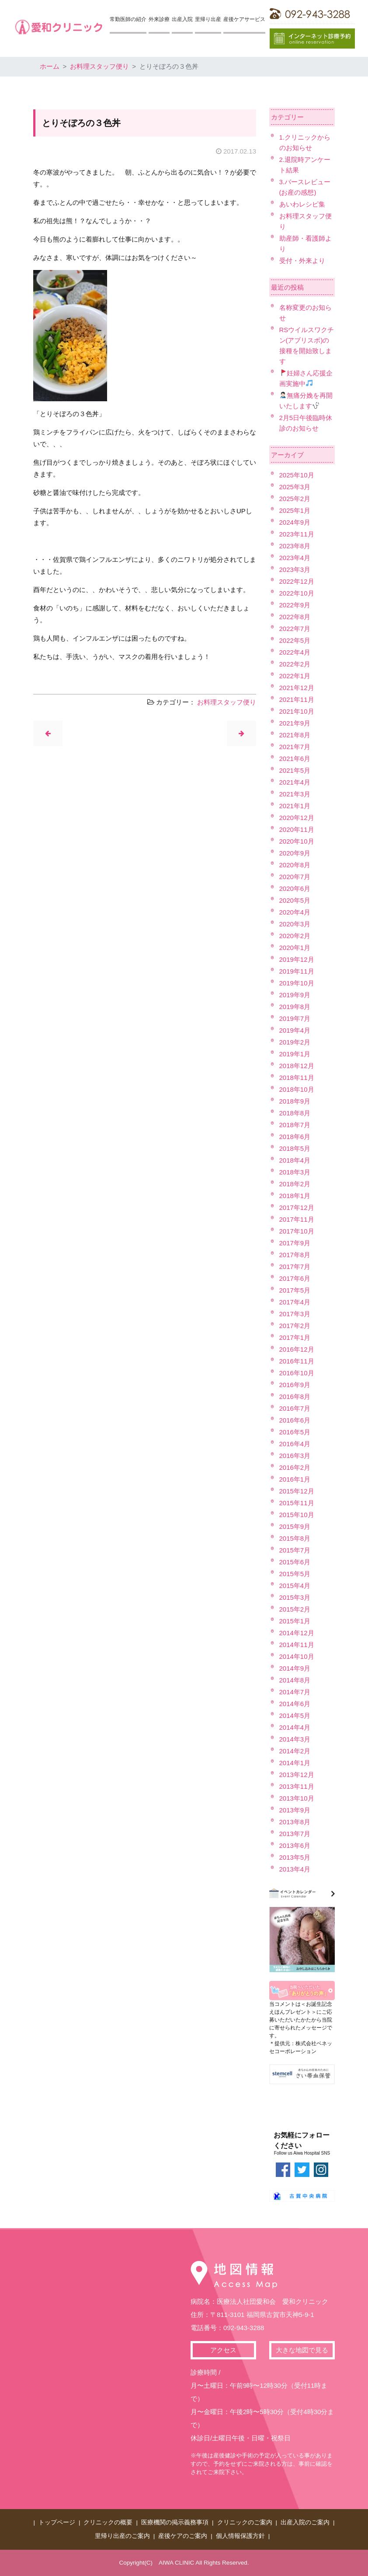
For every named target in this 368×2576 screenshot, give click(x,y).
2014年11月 (296, 1644)
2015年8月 (295, 1538)
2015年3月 (295, 1597)
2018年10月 (296, 1089)
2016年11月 (296, 1361)
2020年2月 (295, 935)
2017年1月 (295, 1337)
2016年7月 (295, 1408)
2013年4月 (295, 1869)
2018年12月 (296, 1065)
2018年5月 (295, 1148)
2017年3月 (295, 1314)
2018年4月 (295, 1160)
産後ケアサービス (244, 19)
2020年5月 (295, 900)
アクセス (223, 2350)
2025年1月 (295, 510)
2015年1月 (295, 1621)
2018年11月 (296, 1077)
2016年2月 (295, 1467)
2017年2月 (295, 1325)
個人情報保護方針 (240, 2536)
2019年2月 (295, 1042)
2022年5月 (295, 640)
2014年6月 (295, 1703)
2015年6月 (295, 1562)
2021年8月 (295, 735)
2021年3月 (295, 794)
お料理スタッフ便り (99, 66)
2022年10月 (296, 593)
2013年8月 (295, 1822)
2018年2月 (295, 1184)
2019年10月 (296, 983)
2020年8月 (295, 865)
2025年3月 (295, 487)
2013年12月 (296, 1774)
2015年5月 (295, 1573)
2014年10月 (296, 1656)
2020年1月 (295, 947)
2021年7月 (295, 746)
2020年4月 (295, 912)
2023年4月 (295, 557)
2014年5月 (295, 1715)
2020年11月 (296, 829)
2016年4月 (295, 1443)
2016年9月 (295, 1384)
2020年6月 (295, 888)
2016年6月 (295, 1420)
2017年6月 (295, 1278)
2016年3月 (295, 1455)
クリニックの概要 (107, 2522)
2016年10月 (296, 1373)
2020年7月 (295, 876)
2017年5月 (295, 1290)
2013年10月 (296, 1798)
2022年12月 (296, 581)
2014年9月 (295, 1668)
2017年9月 (295, 1243)
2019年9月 (295, 995)
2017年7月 (295, 1266)
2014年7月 (295, 1692)
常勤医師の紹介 (128, 19)
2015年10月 (296, 1514)
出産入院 (182, 19)
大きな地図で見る (302, 2350)
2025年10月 (296, 475)
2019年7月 (295, 1018)
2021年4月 (295, 782)
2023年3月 (295, 569)
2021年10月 (296, 711)
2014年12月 (296, 1633)
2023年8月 (295, 546)
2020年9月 (295, 853)
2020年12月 (296, 817)
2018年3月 (295, 1172)
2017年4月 (295, 1302)
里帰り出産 (208, 19)
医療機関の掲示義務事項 (174, 2522)
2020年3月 (295, 924)
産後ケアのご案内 (182, 2536)
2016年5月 (295, 1432)
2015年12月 (296, 1491)
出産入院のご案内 (305, 2522)
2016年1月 (295, 1479)
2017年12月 (296, 1207)
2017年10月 (296, 1231)
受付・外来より (302, 260)
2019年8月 (295, 1006)
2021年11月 (296, 699)
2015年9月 (295, 1526)
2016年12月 (296, 1349)
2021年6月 (295, 758)
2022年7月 (295, 628)
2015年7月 (295, 1550)
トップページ (56, 2522)
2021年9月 (295, 723)
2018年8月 (295, 1113)
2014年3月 (295, 1739)
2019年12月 (296, 959)
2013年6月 (295, 1845)
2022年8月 (295, 616)
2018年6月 (295, 1136)
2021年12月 (296, 687)
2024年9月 (295, 522)
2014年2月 (295, 1751)
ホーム (49, 66)
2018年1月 (295, 1195)
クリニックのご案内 (244, 2522)
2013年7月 (295, 1833)
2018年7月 (295, 1125)
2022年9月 (295, 605)
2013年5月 (295, 1857)
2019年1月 (295, 1054)
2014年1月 (295, 1762)
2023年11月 (296, 534)
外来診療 (159, 19)
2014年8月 (295, 1680)
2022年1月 (295, 676)
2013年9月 (295, 1810)
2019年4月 (295, 1030)
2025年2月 (295, 498)
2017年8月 (295, 1254)
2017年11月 (296, 1219)
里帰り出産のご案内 (122, 2536)
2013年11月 (296, 1786)
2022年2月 (295, 664)
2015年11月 (296, 1503)
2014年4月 (295, 1727)
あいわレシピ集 (302, 204)
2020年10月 (296, 841)
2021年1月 (295, 806)
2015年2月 (295, 1609)
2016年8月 (295, 1396)
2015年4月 (295, 1585)
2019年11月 (296, 971)
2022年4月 (295, 652)
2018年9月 (295, 1101)
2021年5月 (295, 770)
